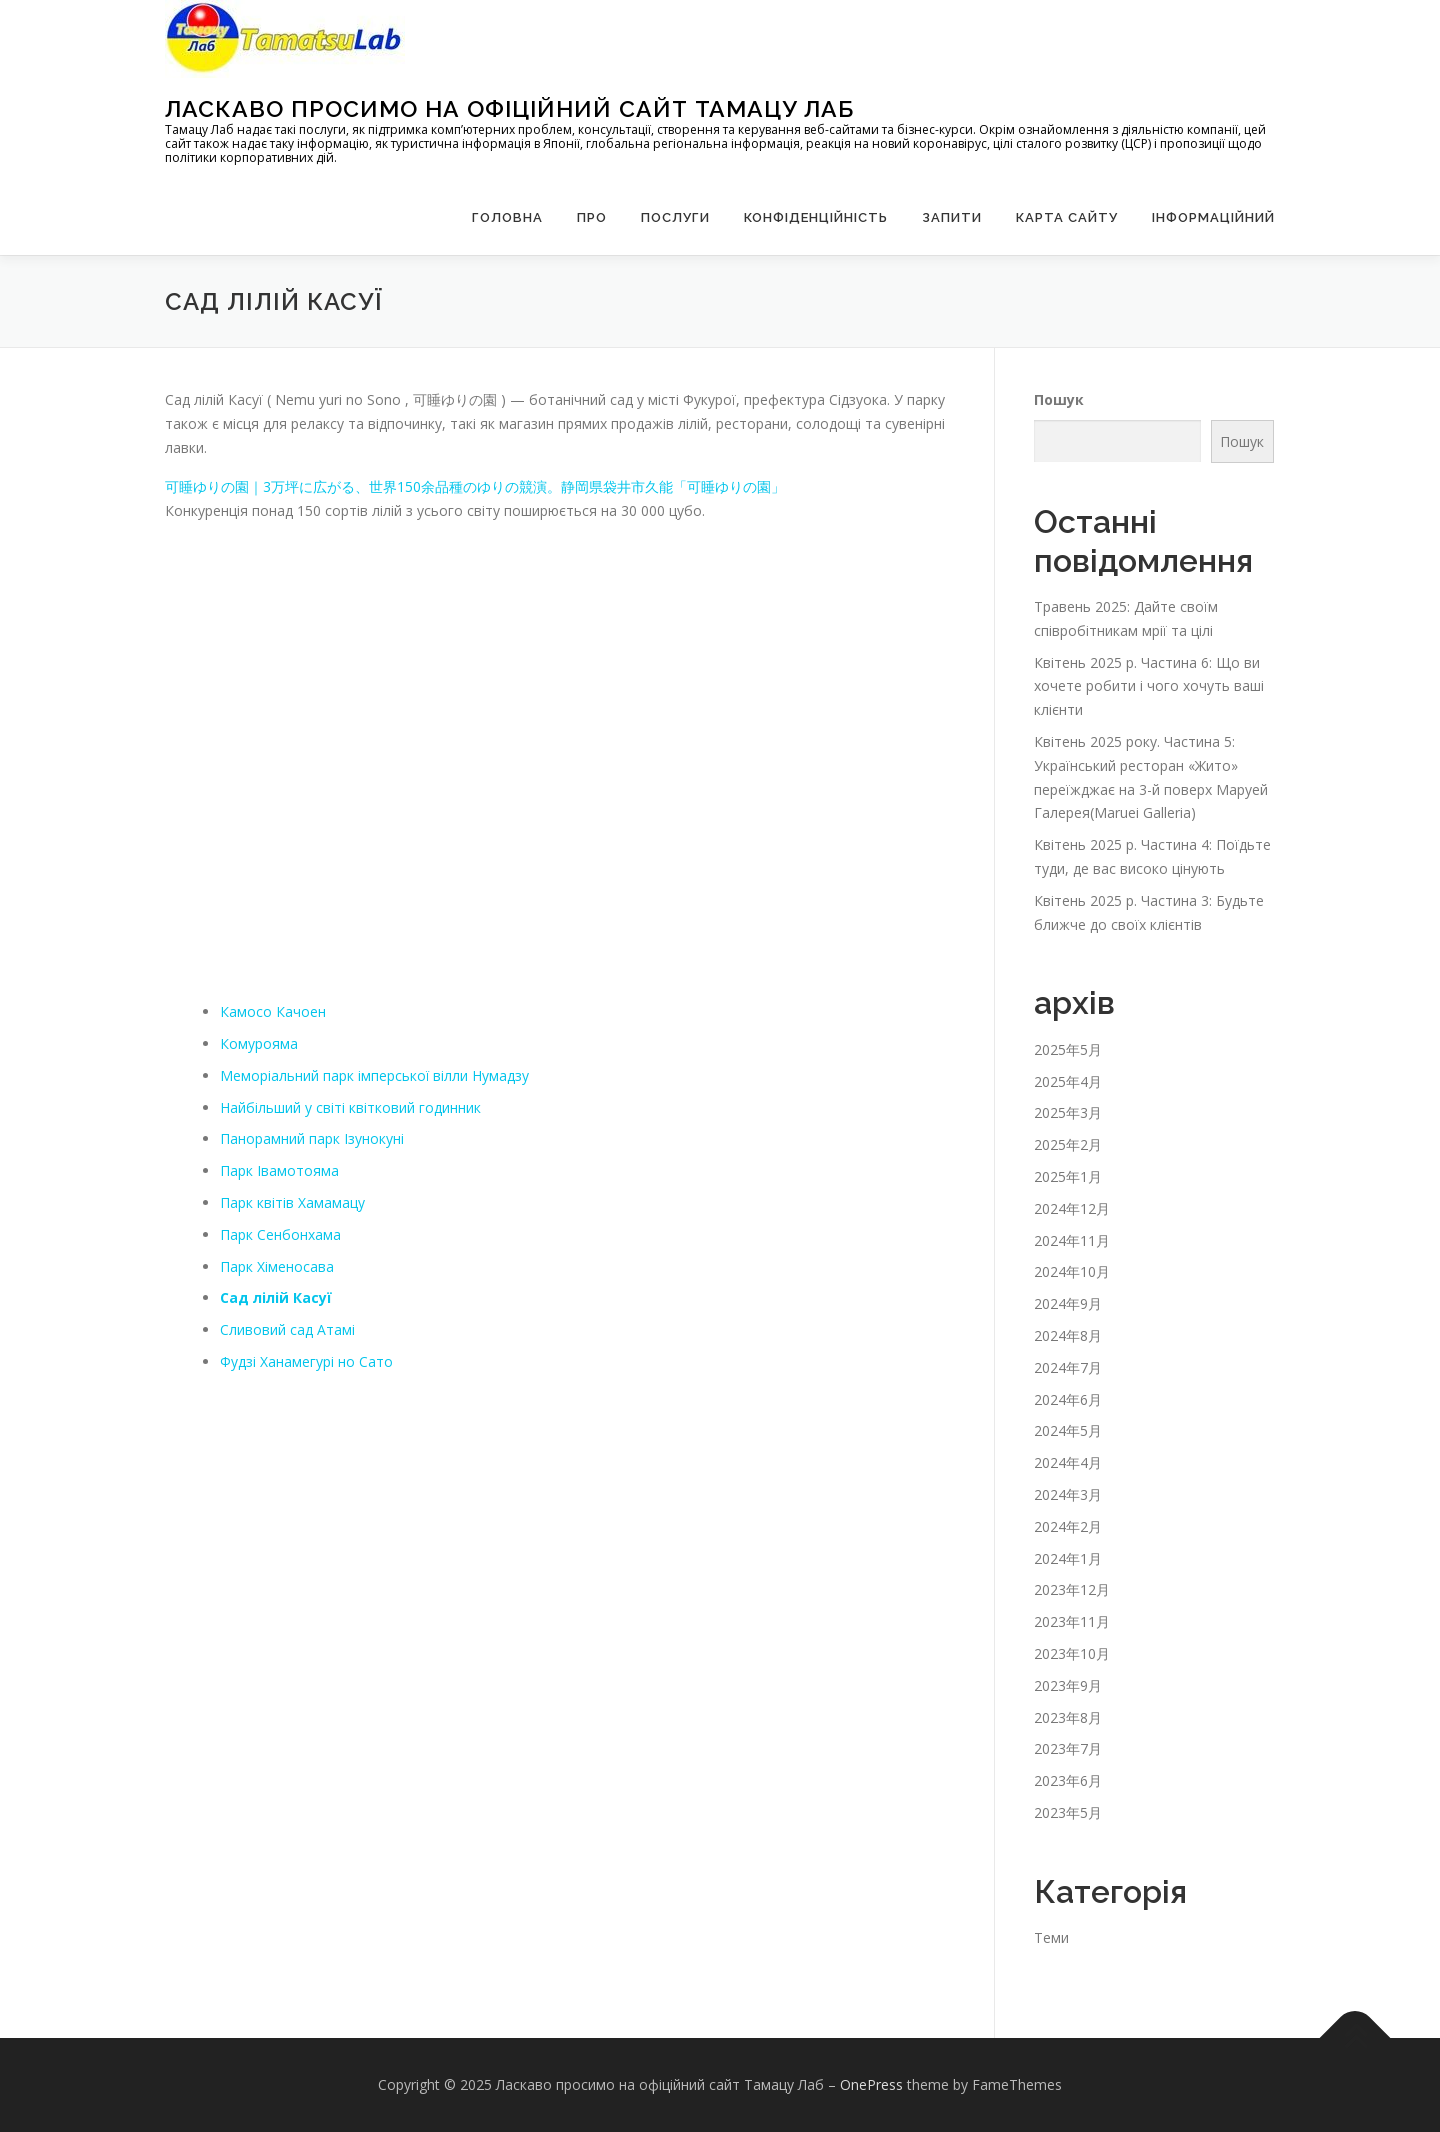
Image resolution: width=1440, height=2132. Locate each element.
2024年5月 (1068, 1430)
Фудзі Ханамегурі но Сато (306, 1361)
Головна (507, 217)
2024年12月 (1072, 1208)
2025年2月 (1068, 1144)
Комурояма (259, 1043)
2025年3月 (1068, 1112)
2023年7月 (1068, 1748)
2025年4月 (1068, 1081)
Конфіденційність (816, 217)
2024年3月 (1068, 1494)
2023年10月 (1072, 1653)
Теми (1051, 1937)
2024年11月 (1072, 1240)
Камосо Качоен (273, 1011)
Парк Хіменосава (277, 1266)
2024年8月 (1068, 1335)
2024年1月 (1068, 1558)
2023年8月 (1068, 1717)
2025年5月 (1068, 1049)
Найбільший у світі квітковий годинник (350, 1107)
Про (592, 217)
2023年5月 (1068, 1812)
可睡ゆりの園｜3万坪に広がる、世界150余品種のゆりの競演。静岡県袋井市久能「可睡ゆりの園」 (475, 486)
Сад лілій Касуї (276, 1297)
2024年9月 (1068, 1303)
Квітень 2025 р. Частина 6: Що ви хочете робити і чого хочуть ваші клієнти (1149, 686)
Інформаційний (1213, 217)
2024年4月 (1068, 1462)
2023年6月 (1068, 1780)
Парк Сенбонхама (280, 1234)
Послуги (675, 217)
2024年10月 (1072, 1271)
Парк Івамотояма (279, 1170)
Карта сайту (1067, 217)
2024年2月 (1068, 1526)
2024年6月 (1068, 1399)
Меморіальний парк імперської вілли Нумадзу (375, 1075)
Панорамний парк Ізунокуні (312, 1138)
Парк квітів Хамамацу (292, 1202)
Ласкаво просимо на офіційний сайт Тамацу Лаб (509, 108)
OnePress (871, 2084)
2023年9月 (1068, 1685)
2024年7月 (1068, 1367)
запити (952, 217)
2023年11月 (1072, 1621)
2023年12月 (1072, 1589)
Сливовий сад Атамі (287, 1329)
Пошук (1059, 399)
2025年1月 (1068, 1176)
